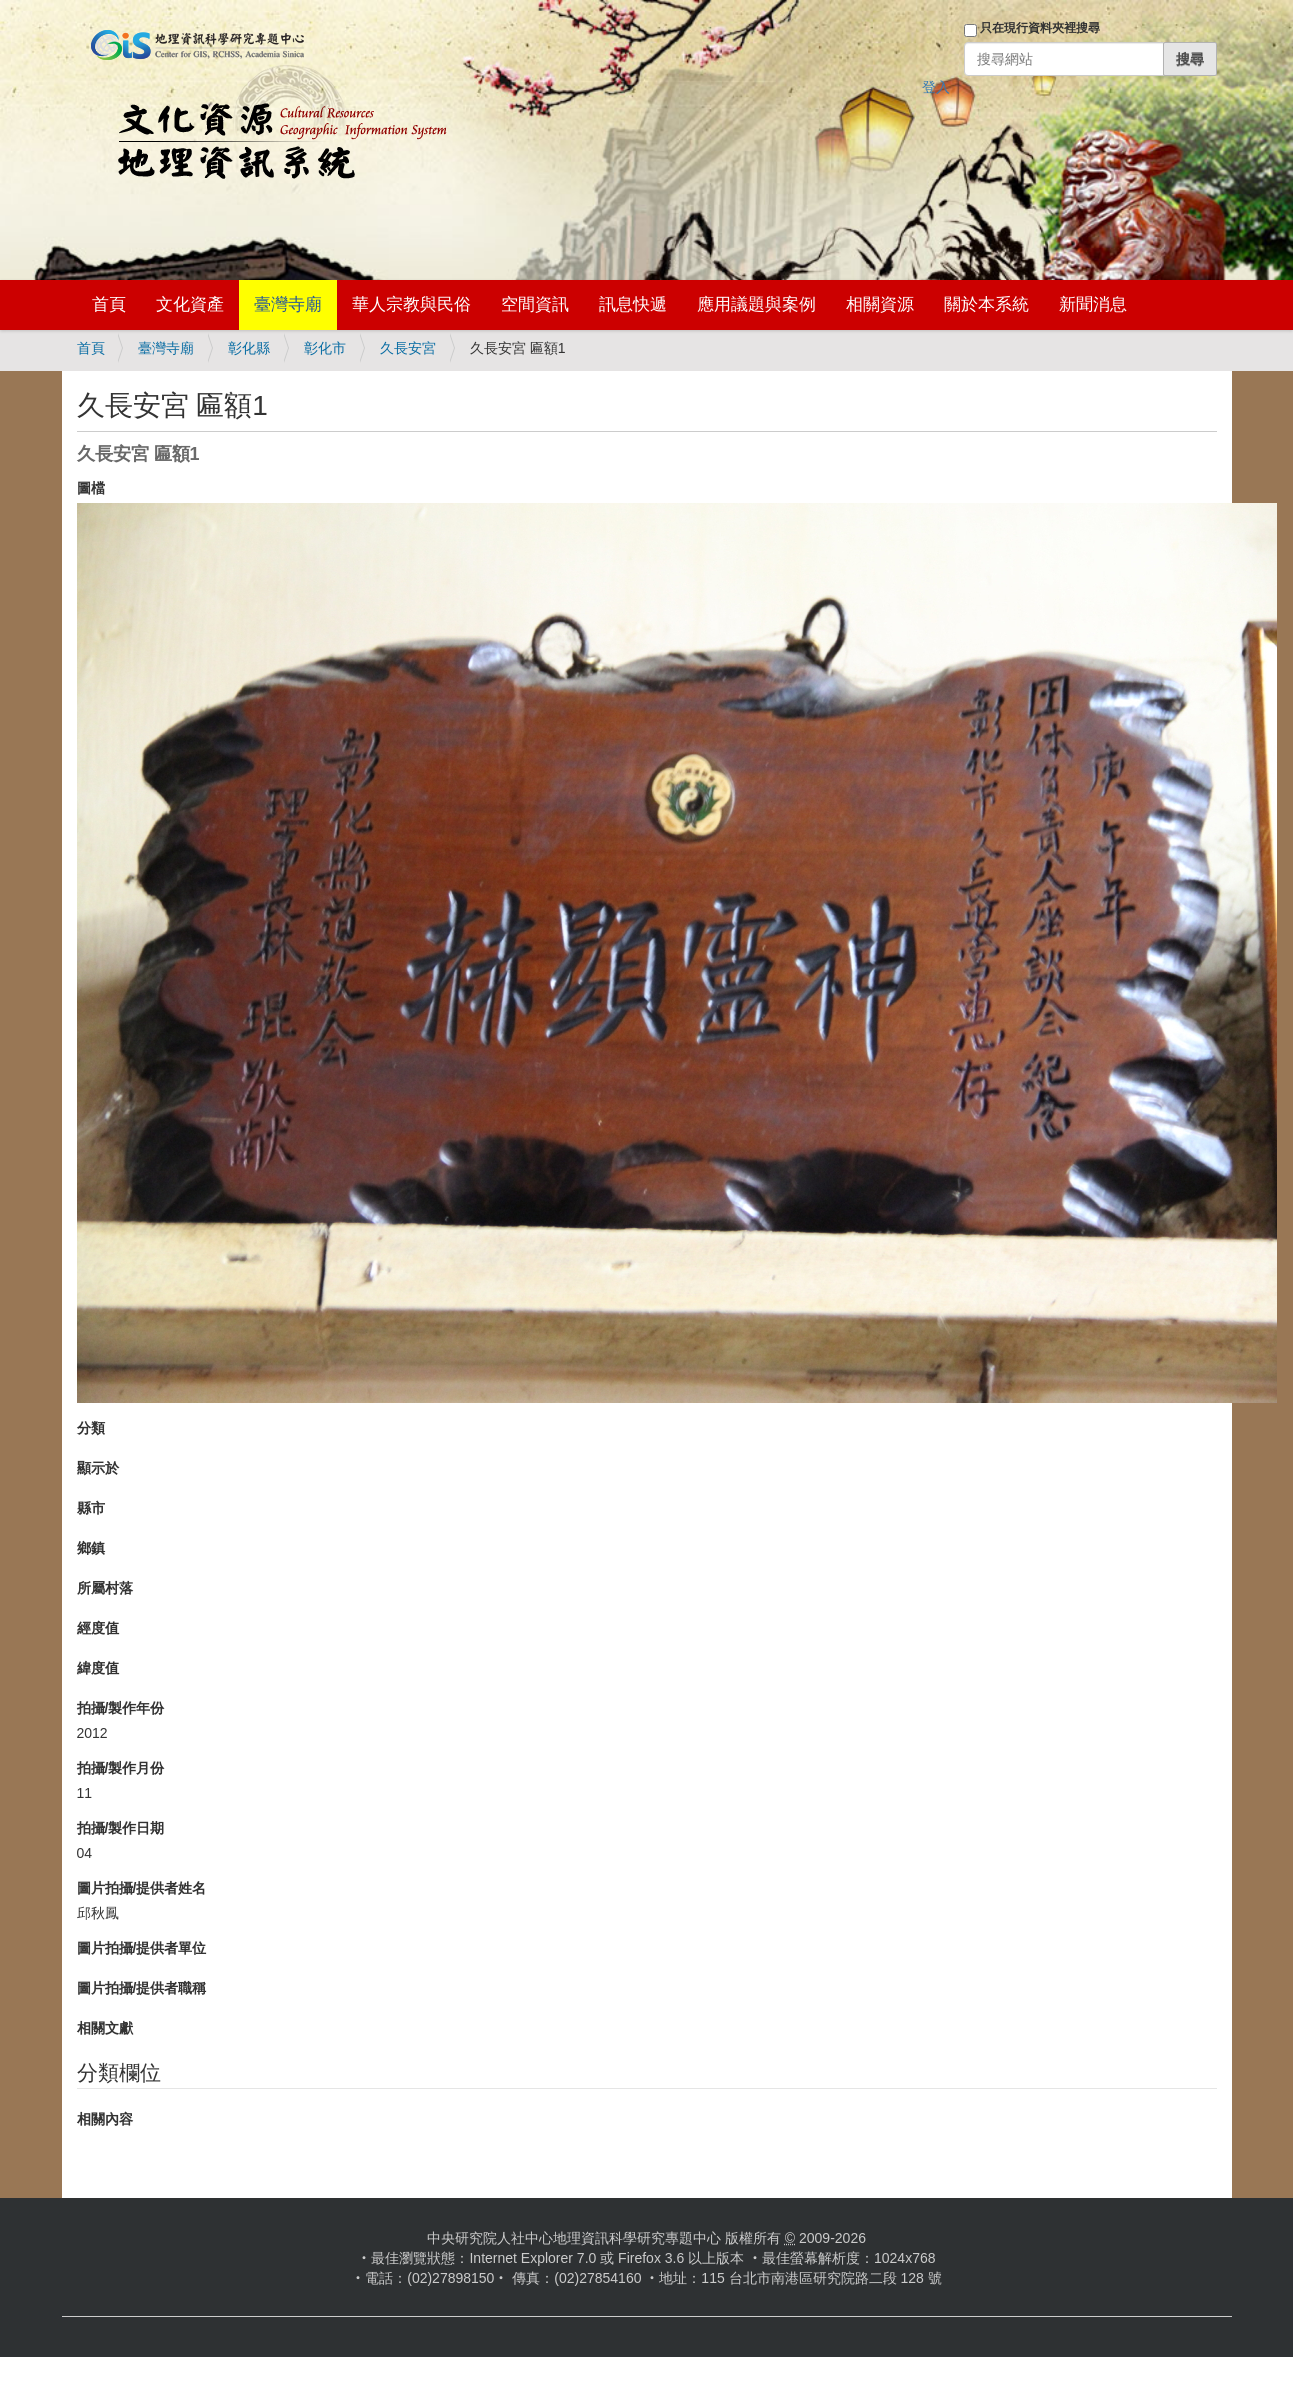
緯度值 (98, 1668)
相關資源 (880, 304)
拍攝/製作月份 (121, 1768)
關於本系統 (986, 304)
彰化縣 (249, 348)
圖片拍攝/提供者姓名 (142, 1888)
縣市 (91, 1508)
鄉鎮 (91, 1548)
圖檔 (91, 488)
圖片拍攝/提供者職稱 (142, 1988)
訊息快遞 (633, 304)
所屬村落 (105, 1588)
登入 (936, 87)
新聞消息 (1093, 304)
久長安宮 (408, 348)
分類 (91, 1428)
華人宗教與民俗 (411, 304)
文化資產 (190, 304)
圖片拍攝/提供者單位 (142, 1948)
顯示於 (98, 1468)
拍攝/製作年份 (121, 1708)
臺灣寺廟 (288, 304)
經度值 (98, 1628)
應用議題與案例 (756, 304)
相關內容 (105, 2119)
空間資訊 (535, 304)
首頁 (109, 304)
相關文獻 (105, 2028)
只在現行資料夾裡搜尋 (1040, 28)
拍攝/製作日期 (121, 1828)
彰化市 (325, 348)
